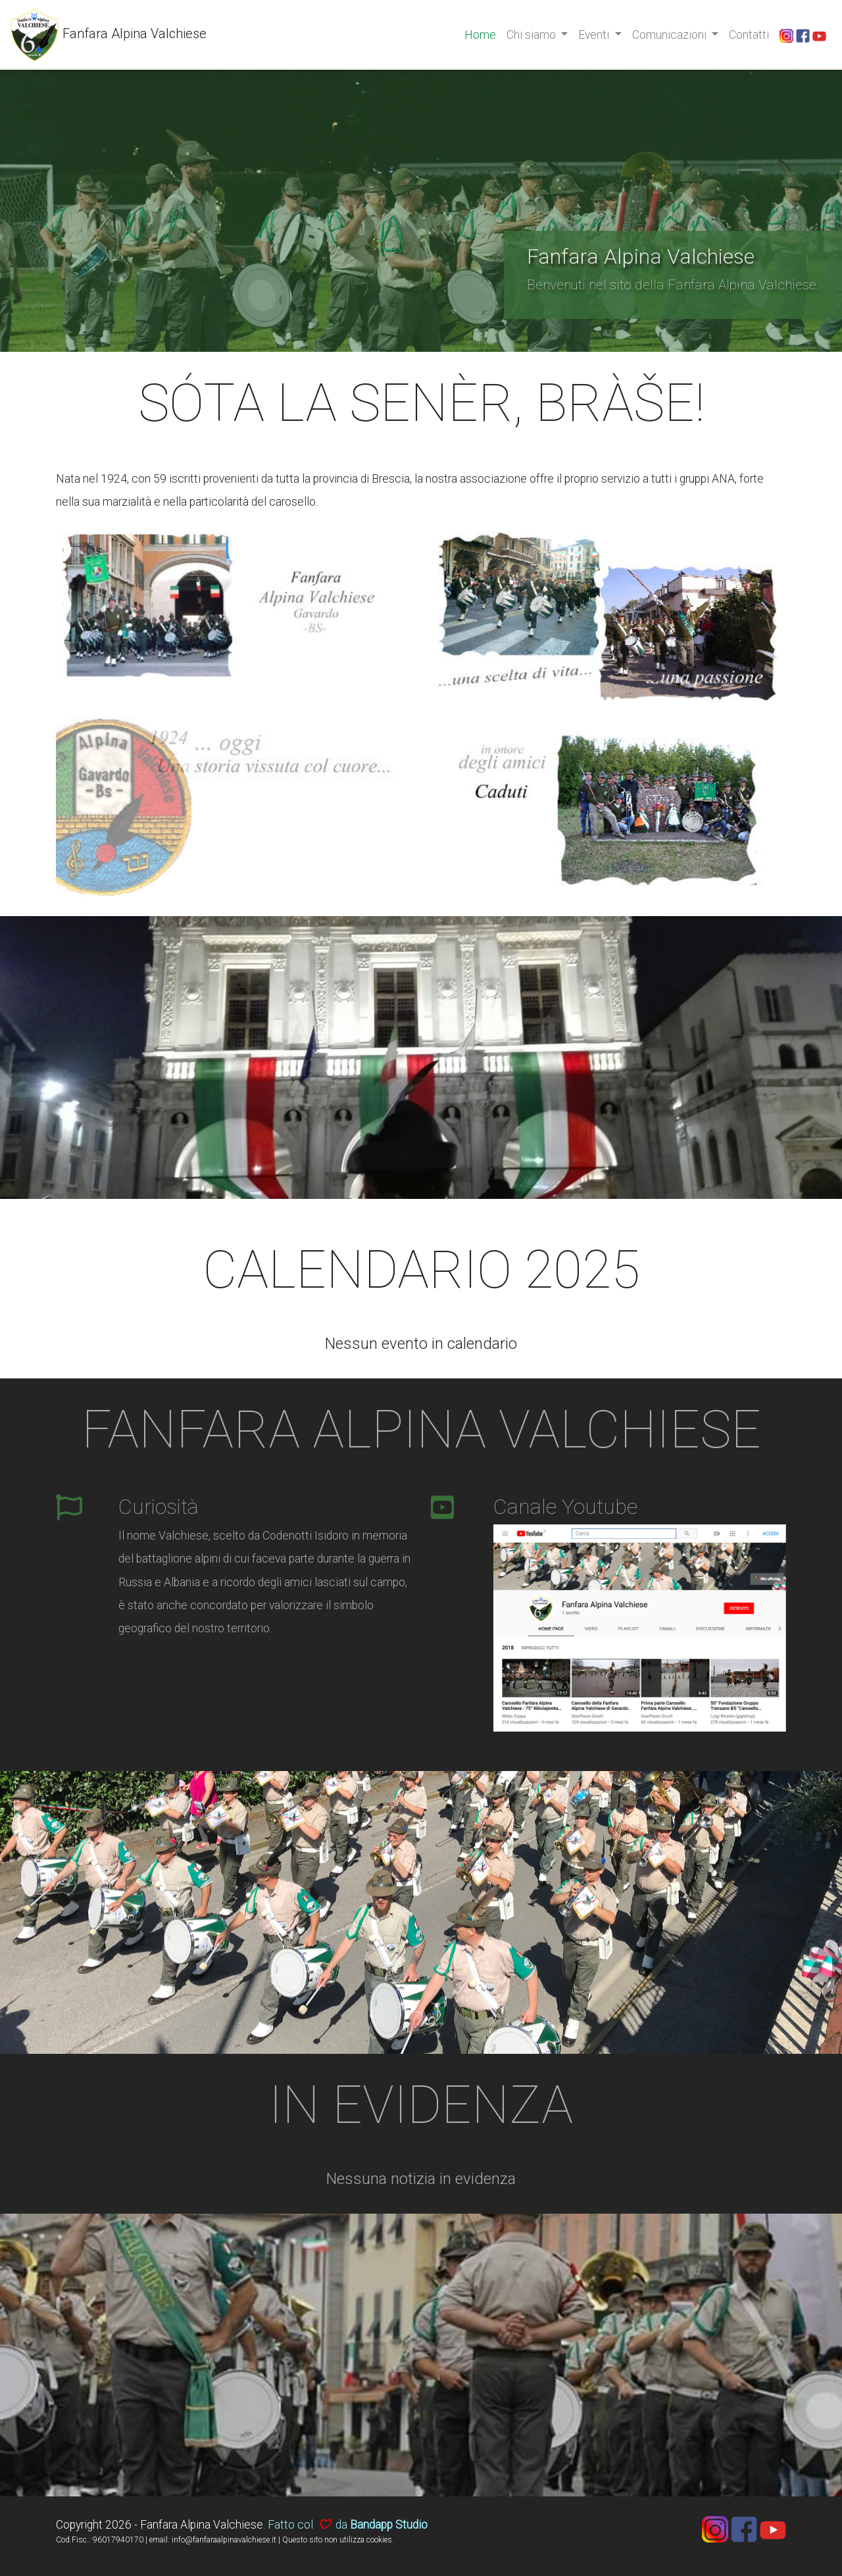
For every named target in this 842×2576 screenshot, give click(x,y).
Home (480, 34)
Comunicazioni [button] (670, 34)
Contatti (749, 34)
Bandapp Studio (389, 2524)
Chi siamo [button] (532, 34)
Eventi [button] (595, 34)
